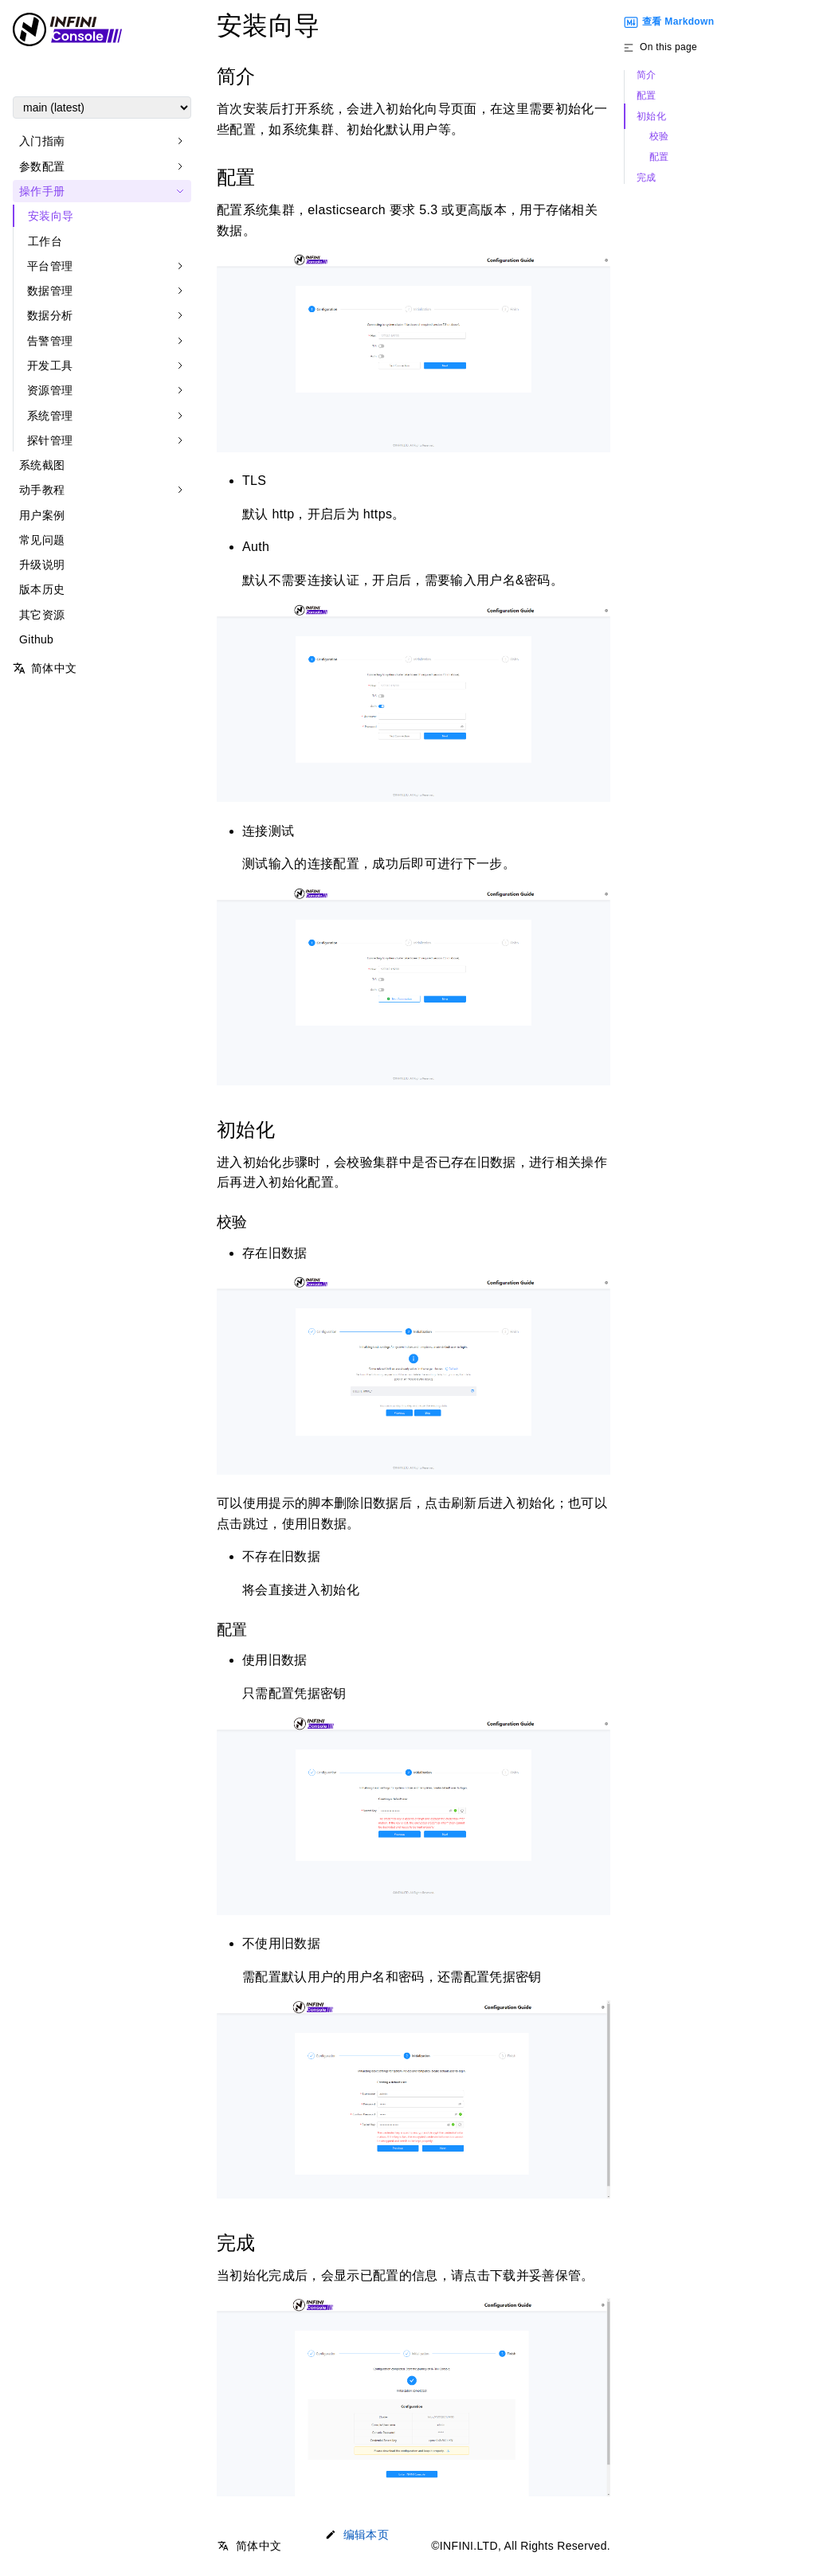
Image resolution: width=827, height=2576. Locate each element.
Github (36, 639)
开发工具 (50, 365)
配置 (647, 96)
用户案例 (42, 515)
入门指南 (42, 141)
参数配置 (42, 166)
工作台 (45, 241)
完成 (647, 178)
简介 (647, 75)
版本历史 (42, 589)
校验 (659, 136)
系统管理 (50, 415)
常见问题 (42, 540)
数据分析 (50, 315)
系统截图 (42, 465)
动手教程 (42, 489)
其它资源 (42, 614)
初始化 (651, 116)
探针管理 (50, 440)
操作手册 (42, 191)
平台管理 (50, 266)
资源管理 (50, 390)
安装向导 (50, 215)
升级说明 (42, 564)
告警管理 (50, 340)
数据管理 (50, 290)
